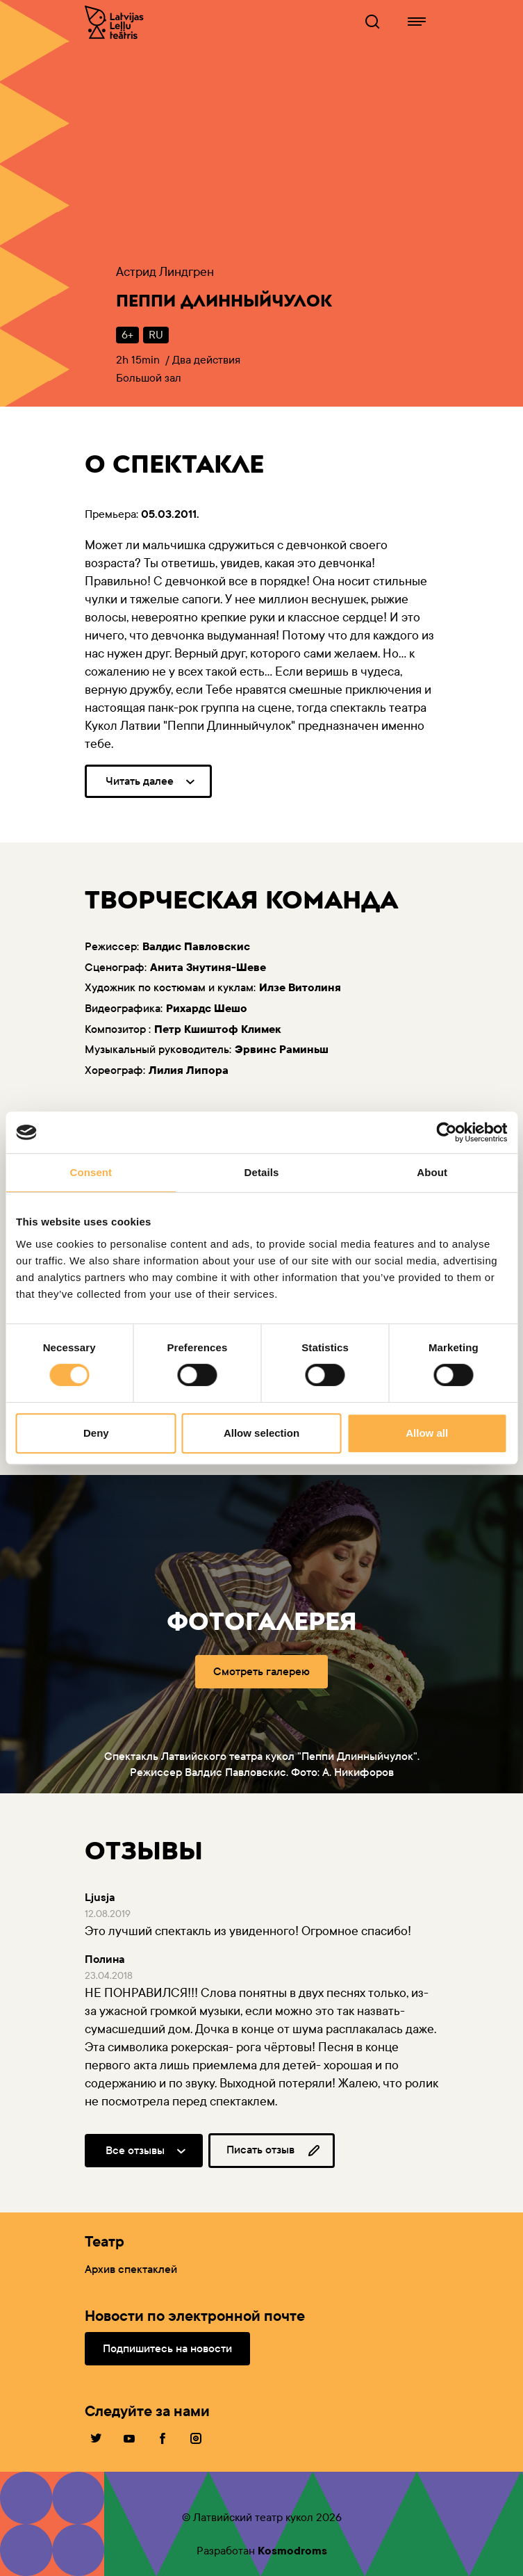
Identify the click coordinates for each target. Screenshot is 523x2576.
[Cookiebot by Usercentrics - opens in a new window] (446, 1132)
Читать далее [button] (140, 781)
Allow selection (261, 1433)
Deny (96, 1433)
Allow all (427, 1433)
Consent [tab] (90, 1172)
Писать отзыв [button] (274, 2150)
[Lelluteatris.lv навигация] (417, 22)
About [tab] (432, 1172)
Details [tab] (261, 1172)
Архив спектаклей (131, 2269)
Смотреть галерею (261, 1671)
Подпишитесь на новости (167, 2348)
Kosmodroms (292, 2550)
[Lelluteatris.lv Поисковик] (372, 22)
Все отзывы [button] (135, 2150)
